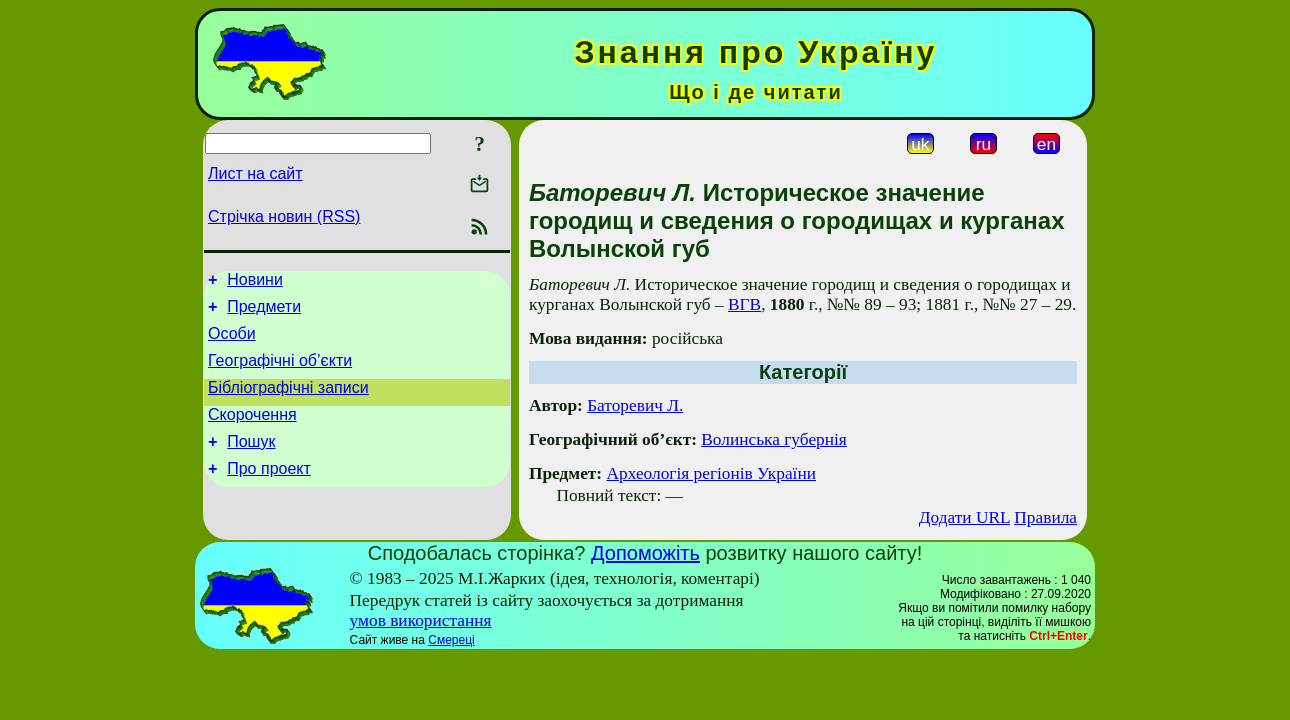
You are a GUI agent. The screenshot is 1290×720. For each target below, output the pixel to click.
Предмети (264, 312)
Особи (232, 342)
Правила (1045, 517)
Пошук (251, 462)
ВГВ (744, 304)
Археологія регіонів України (711, 473)
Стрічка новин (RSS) (284, 216)
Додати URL (964, 517)
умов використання (421, 620)
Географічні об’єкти (280, 372)
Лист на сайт (255, 173)
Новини (255, 282)
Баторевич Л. (635, 405)
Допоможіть (645, 553)
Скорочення (252, 432)
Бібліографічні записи (288, 402)
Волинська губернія (774, 439)
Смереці (451, 640)
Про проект (269, 492)
